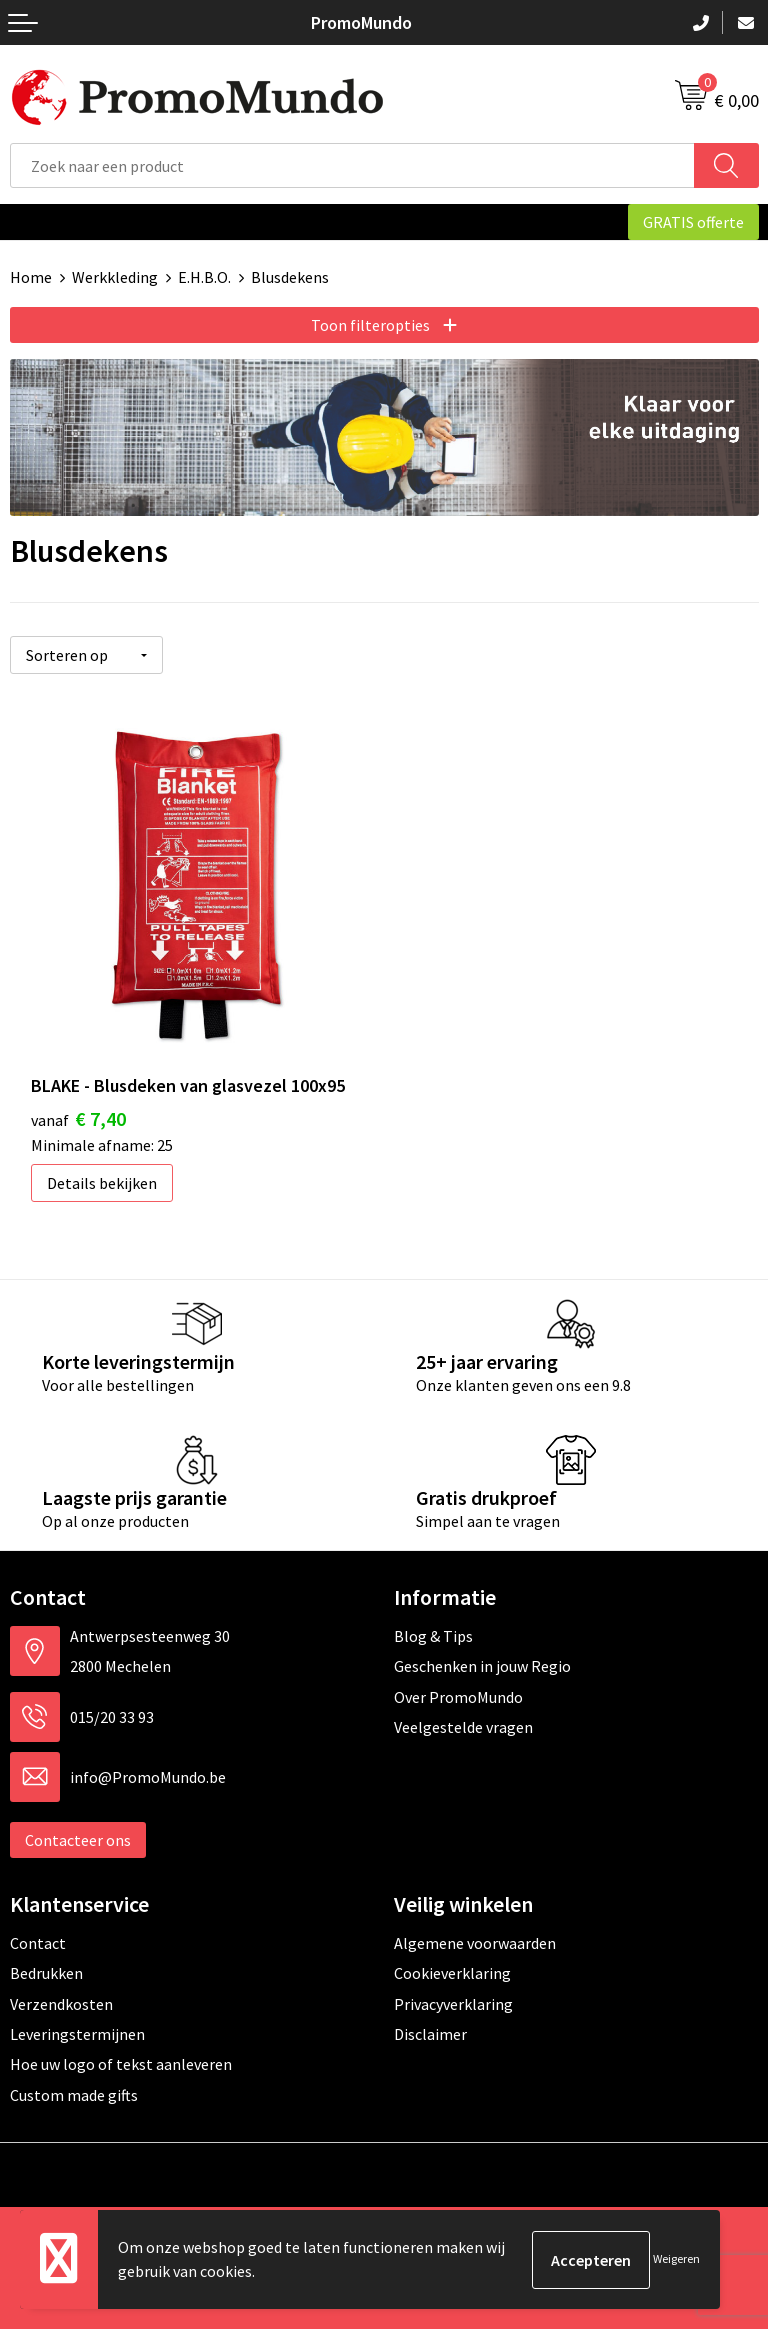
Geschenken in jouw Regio (482, 1666)
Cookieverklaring (452, 1972)
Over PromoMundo (458, 1696)
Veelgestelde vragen (463, 1726)
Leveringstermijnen (77, 2033)
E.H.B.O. (204, 277)
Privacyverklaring (453, 2003)
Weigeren (676, 2259)
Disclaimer (430, 2033)
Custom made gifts (74, 2094)
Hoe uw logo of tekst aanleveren (121, 2063)
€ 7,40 (78, 1117)
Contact (38, 1942)
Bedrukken (46, 1972)
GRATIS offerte (693, 222)
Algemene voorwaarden (475, 1942)
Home (31, 277)
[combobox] (352, 165)
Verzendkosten (61, 2003)
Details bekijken (102, 1182)
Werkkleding (115, 277)
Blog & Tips (433, 1635)
